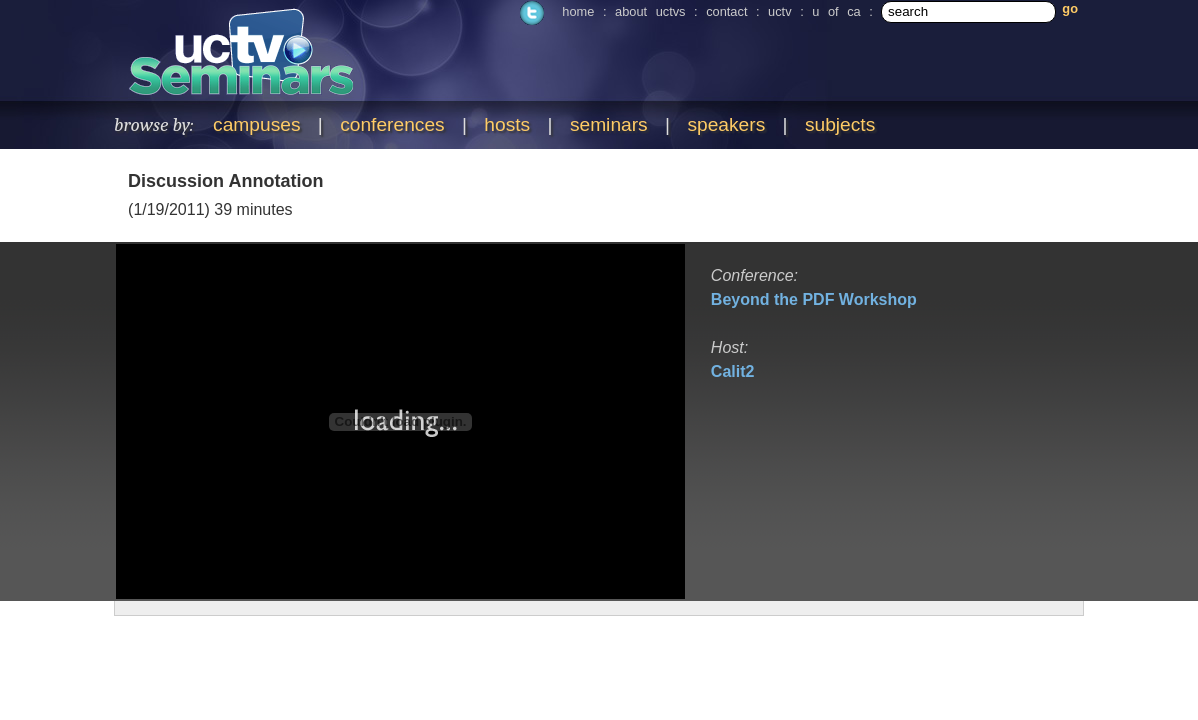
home (578, 11)
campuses (256, 124)
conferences (392, 124)
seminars (609, 124)
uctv (779, 11)
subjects (840, 124)
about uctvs (650, 11)
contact (726, 11)
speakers (726, 124)
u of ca (836, 11)
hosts (507, 124)
